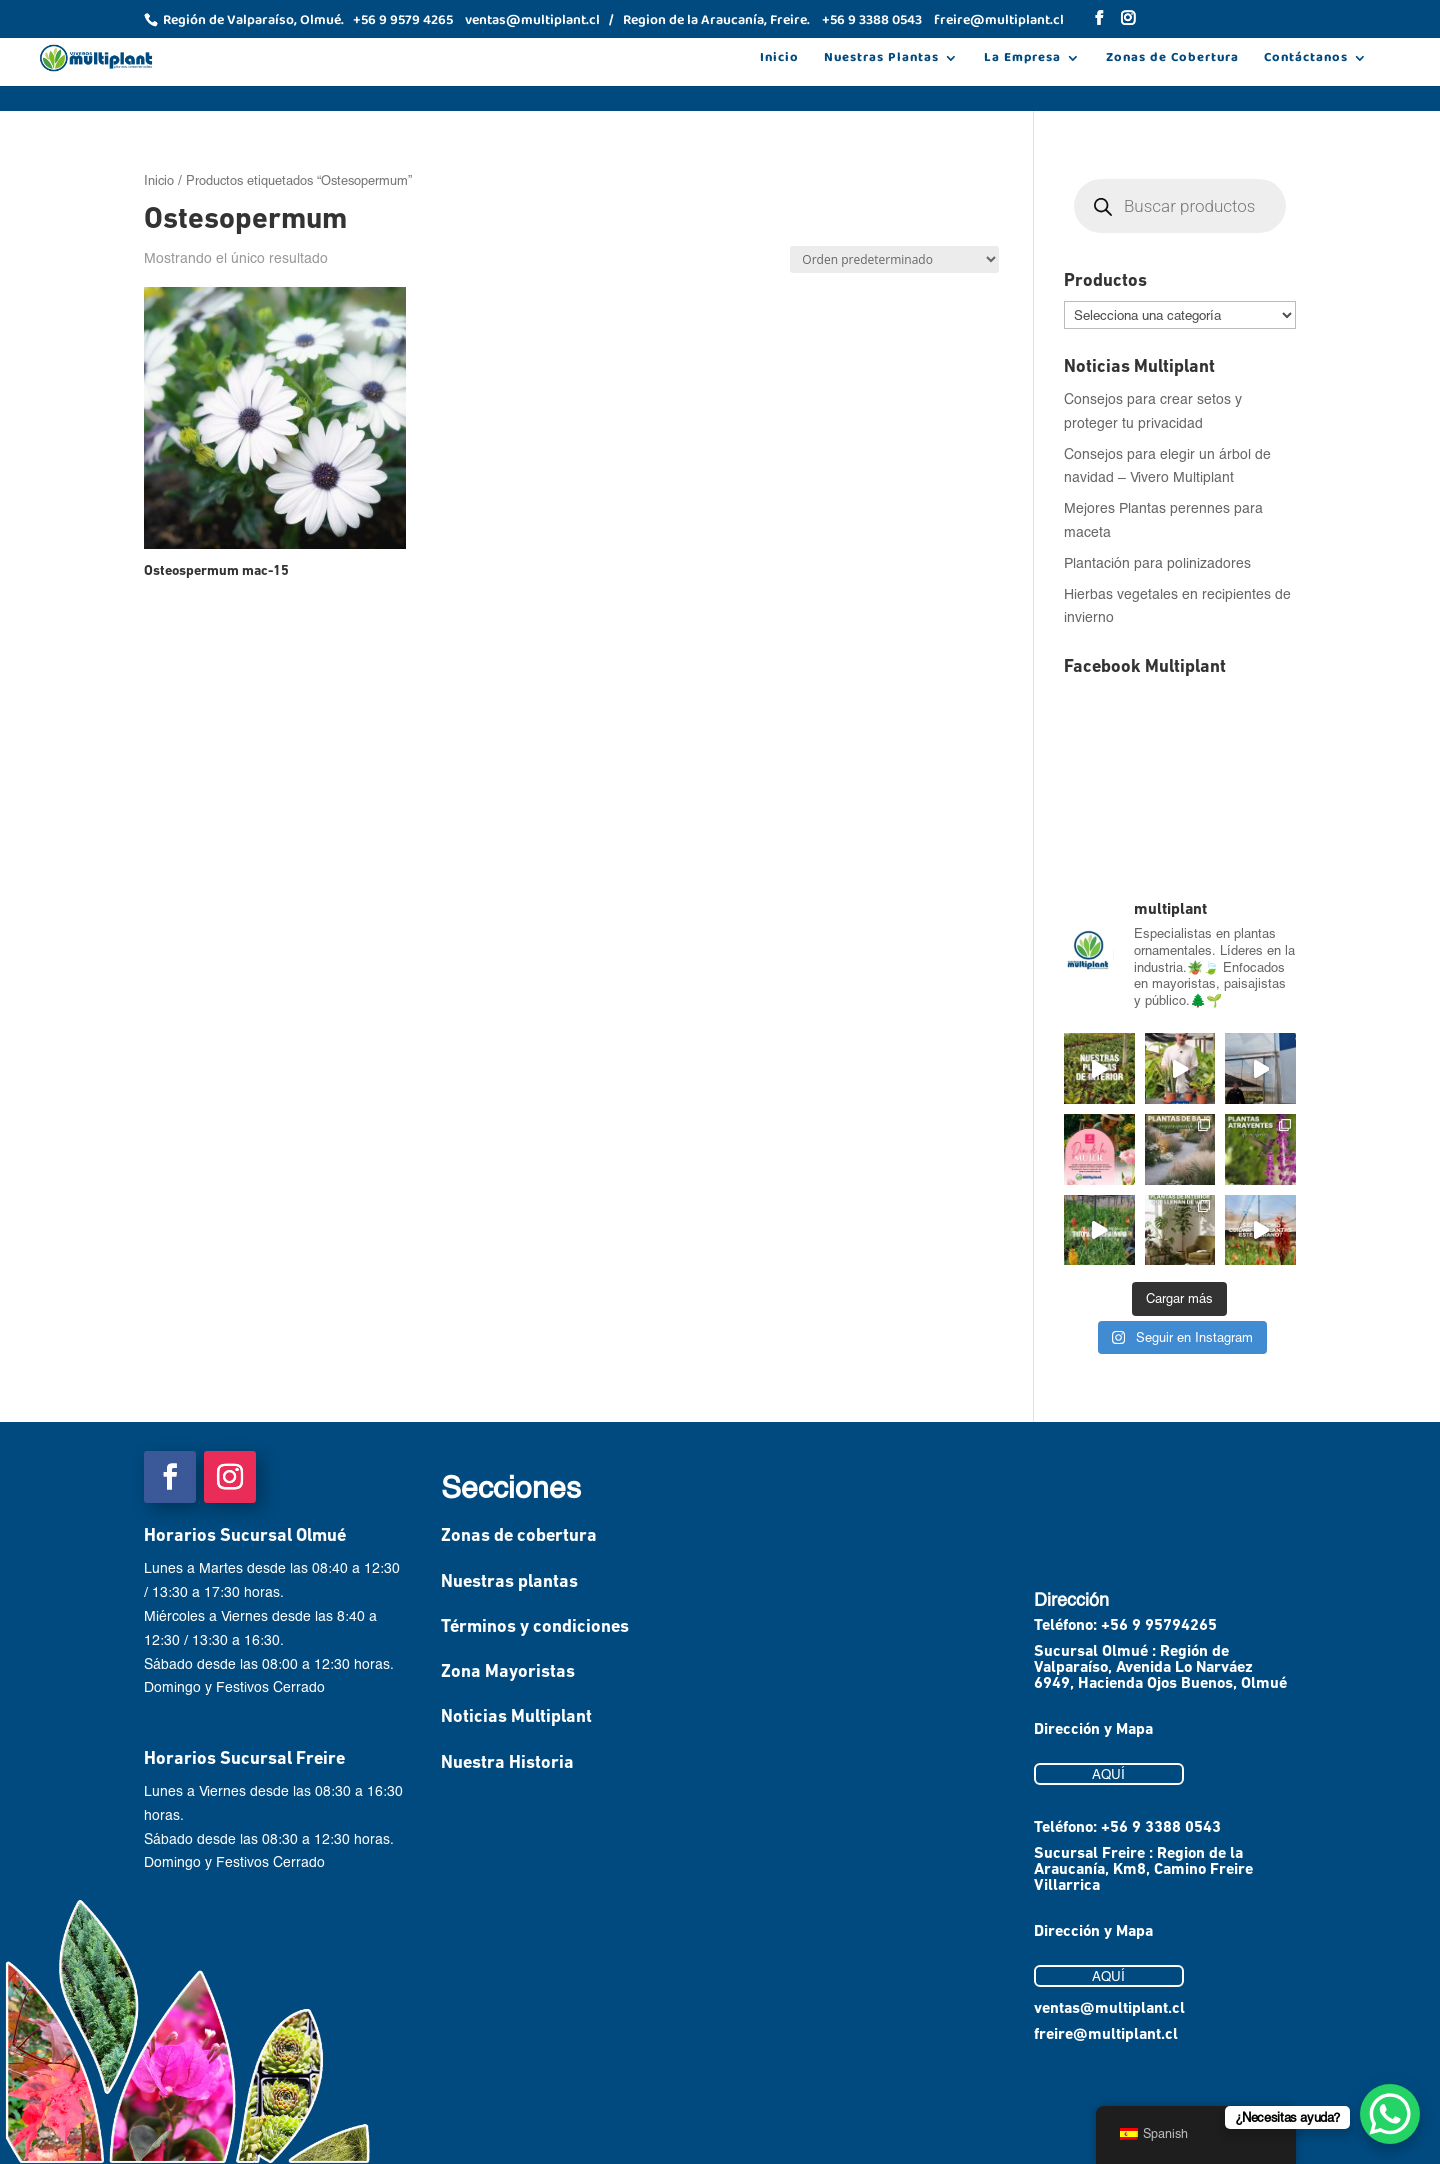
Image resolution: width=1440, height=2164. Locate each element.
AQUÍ (1108, 1774)
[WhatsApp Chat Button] (1390, 2114)
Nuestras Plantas (881, 60)
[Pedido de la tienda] (894, 259)
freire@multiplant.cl (1106, 2035)
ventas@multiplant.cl (1109, 2009)
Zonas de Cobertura (1172, 60)
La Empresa (1022, 60)
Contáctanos (1306, 60)
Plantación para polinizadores (1157, 562)
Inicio (779, 60)
